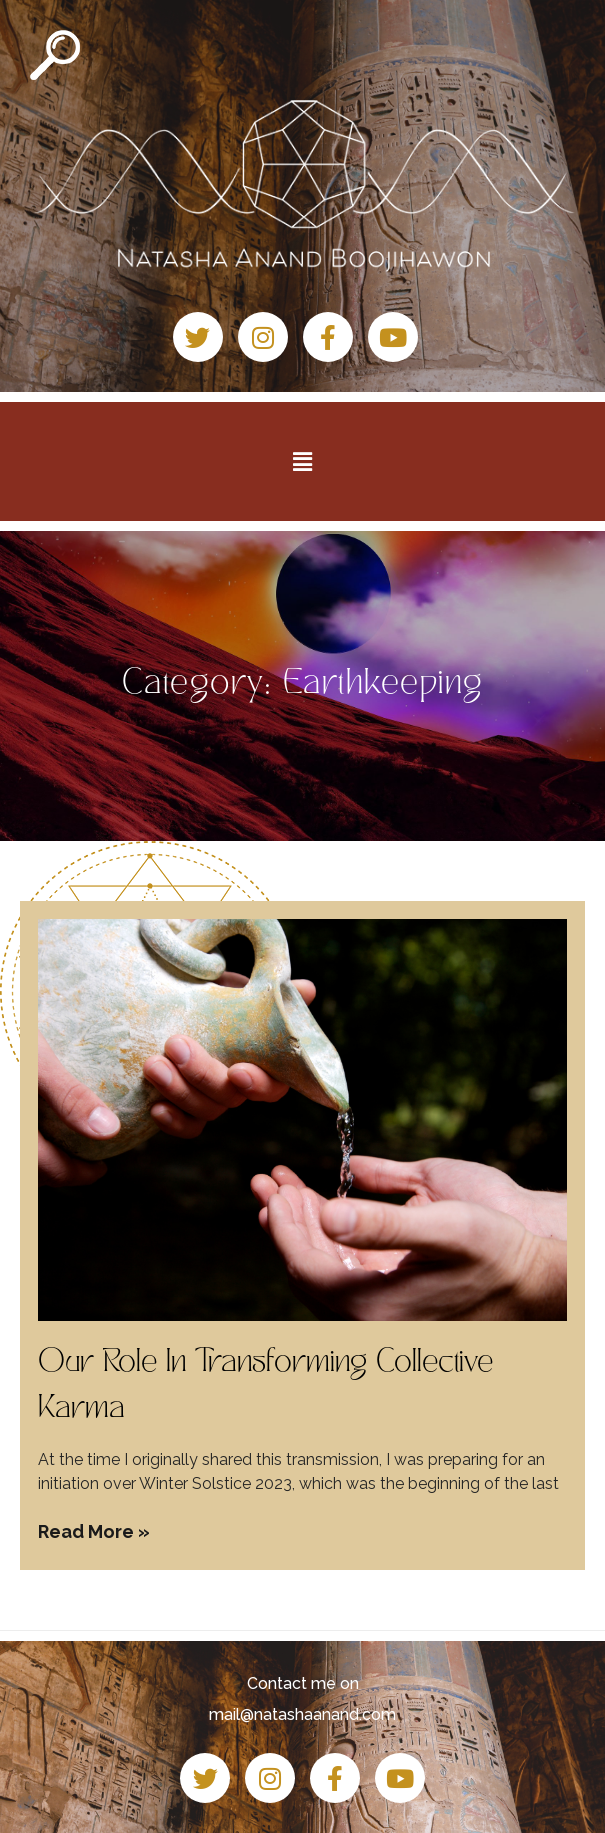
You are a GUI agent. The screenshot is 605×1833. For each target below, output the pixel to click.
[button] (302, 461)
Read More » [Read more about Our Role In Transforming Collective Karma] (94, 1531)
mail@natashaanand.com (302, 1714)
